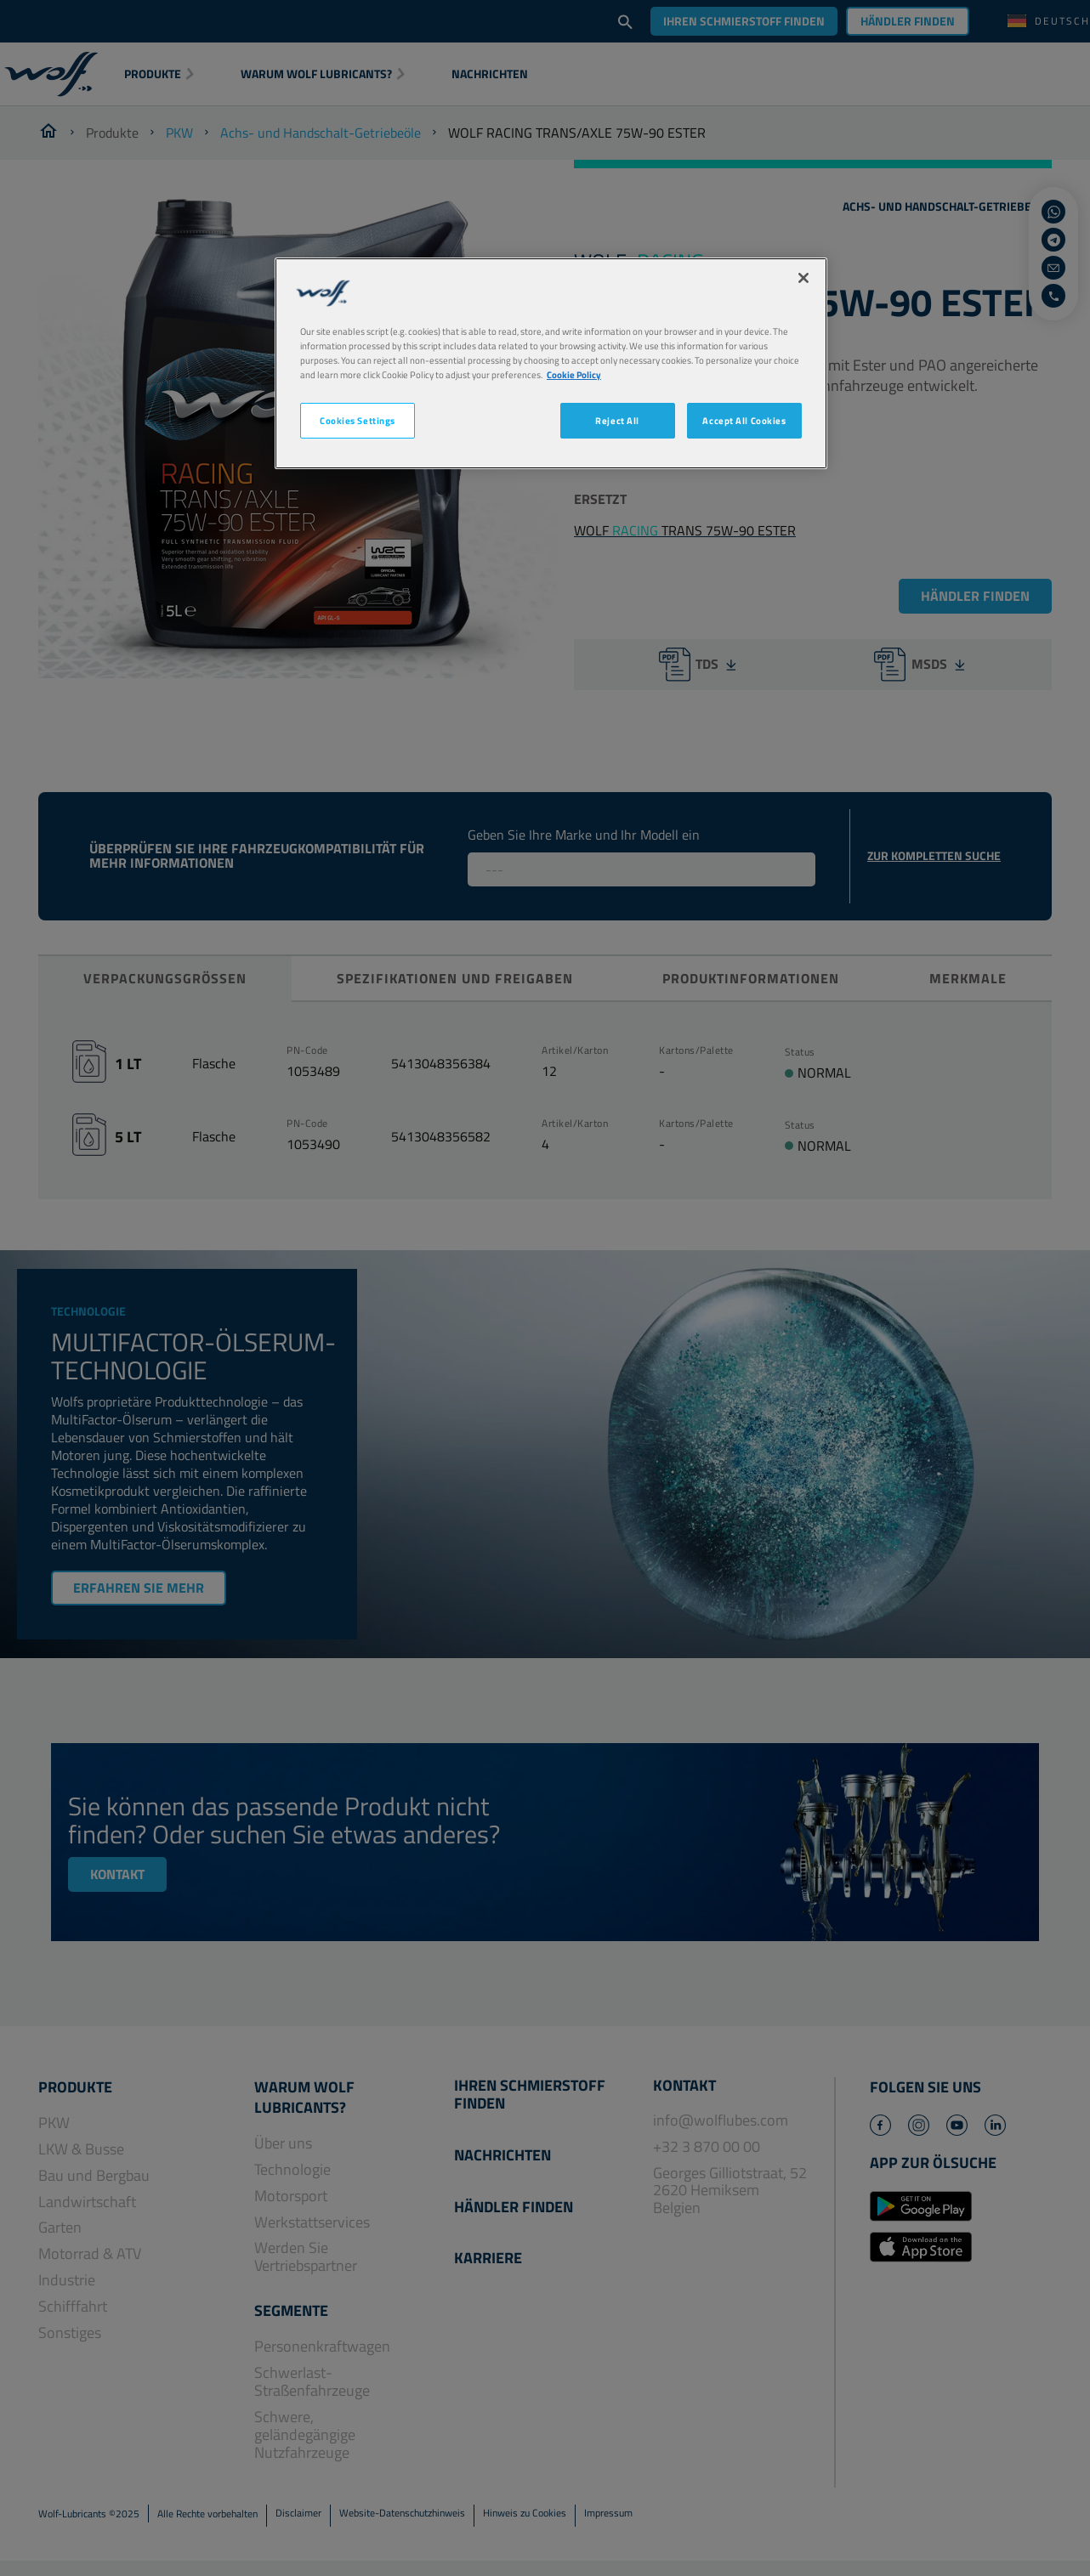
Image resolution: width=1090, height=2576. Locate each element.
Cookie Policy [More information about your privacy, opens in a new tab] (574, 374)
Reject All (617, 420)
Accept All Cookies (744, 420)
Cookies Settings (357, 420)
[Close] (803, 278)
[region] (551, 363)
